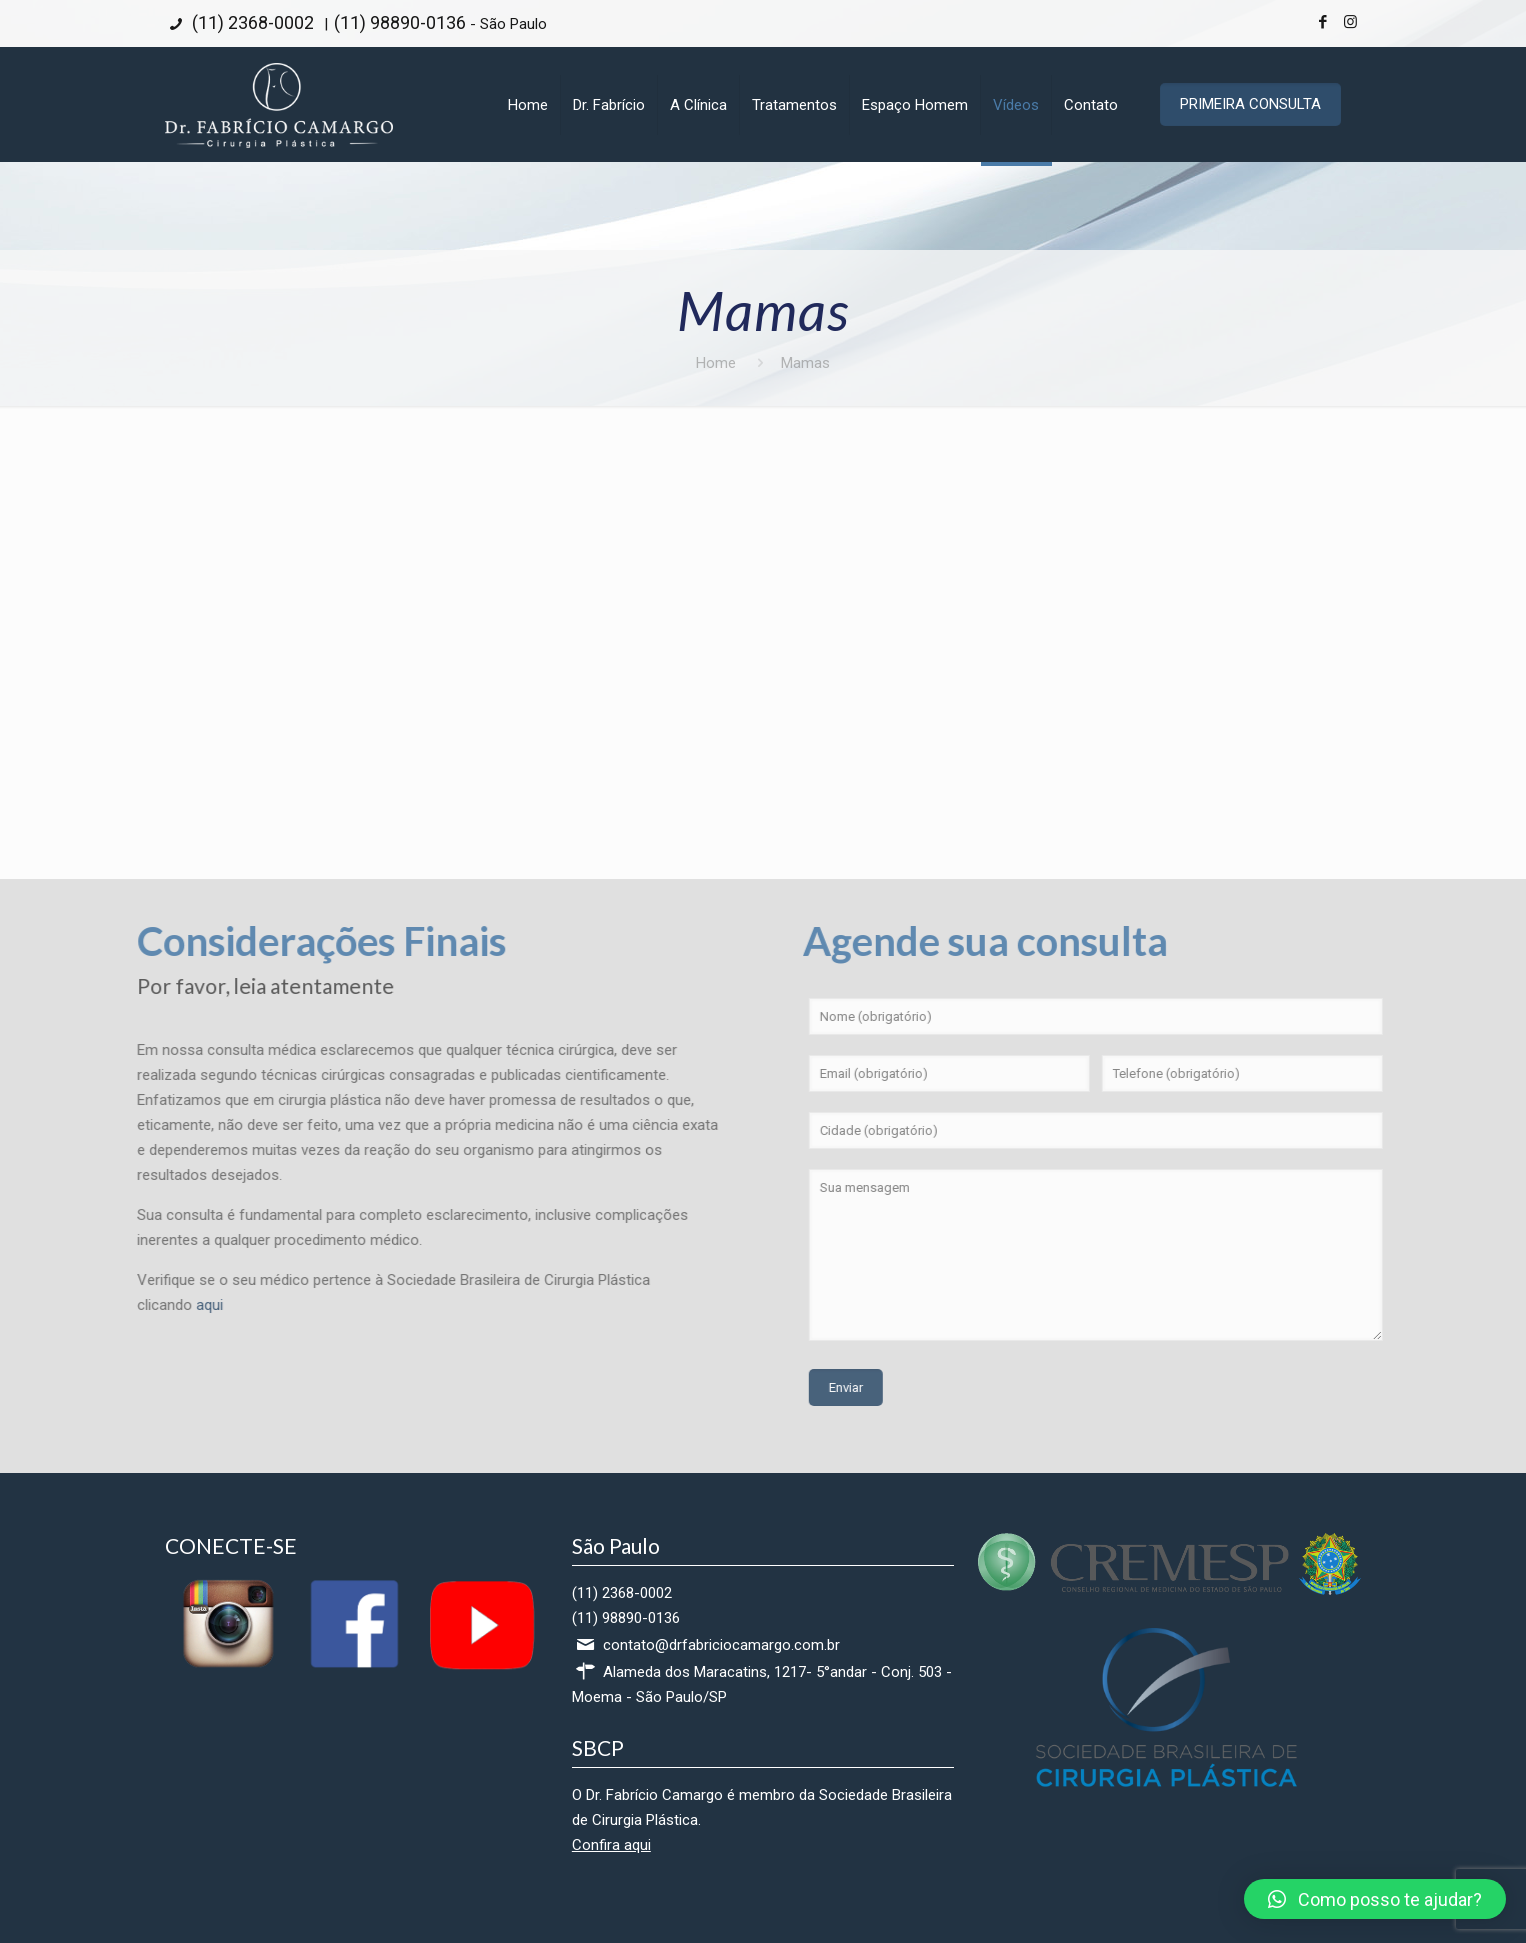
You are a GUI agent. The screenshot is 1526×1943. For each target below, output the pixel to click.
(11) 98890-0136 (400, 22)
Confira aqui (611, 1845)
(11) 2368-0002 (251, 22)
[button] (1375, 1899)
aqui (119, 1305)
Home (716, 363)
